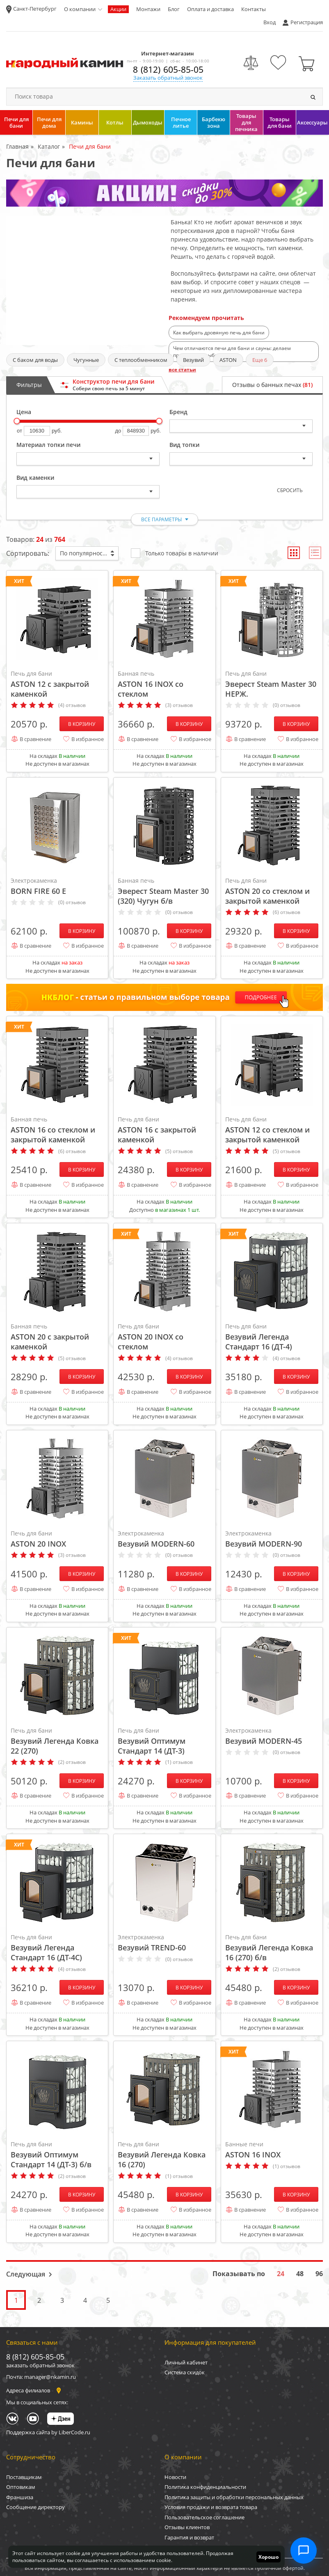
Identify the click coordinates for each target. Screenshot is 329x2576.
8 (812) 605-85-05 (168, 69)
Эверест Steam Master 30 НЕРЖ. (271, 684)
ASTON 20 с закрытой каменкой (57, 1336)
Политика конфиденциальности (205, 2487)
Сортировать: (27, 553)
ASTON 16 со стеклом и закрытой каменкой (57, 1129)
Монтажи (148, 9)
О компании (80, 9)
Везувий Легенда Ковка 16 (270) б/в (271, 1947)
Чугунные (86, 360)
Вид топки (184, 445)
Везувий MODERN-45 (271, 1736)
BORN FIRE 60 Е (57, 886)
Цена (23, 412)
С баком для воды (35, 360)
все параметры (161, 519)
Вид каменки (35, 477)
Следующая (25, 2274)
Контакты (253, 9)
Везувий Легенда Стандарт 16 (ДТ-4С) (57, 1947)
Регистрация (306, 22)
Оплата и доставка (210, 9)
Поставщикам (24, 2477)
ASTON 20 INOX (57, 1539)
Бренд (178, 412)
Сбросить (290, 490)
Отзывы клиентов (187, 2527)
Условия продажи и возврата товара (210, 2507)
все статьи (182, 369)
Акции (118, 9)
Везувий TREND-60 (164, 1942)
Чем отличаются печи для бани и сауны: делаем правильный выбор (232, 352)
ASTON (228, 360)
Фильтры (29, 385)
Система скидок (184, 2372)
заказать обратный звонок (40, 2365)
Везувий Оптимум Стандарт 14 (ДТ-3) (164, 1741)
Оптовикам (20, 2487)
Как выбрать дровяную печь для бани (219, 332)
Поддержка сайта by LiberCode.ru (48, 2432)
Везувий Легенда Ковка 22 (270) (57, 1741)
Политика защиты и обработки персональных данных (234, 2497)
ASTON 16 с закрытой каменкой (164, 1129)
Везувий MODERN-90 (271, 1539)
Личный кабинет (186, 2362)
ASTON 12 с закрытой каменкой (57, 684)
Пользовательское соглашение (204, 2517)
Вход (269, 22)
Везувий (193, 360)
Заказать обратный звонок (168, 77)
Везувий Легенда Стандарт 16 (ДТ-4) (271, 1336)
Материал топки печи (48, 445)
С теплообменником (140, 360)
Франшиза (19, 2497)
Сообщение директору (35, 2507)
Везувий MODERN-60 (164, 1539)
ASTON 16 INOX (271, 2149)
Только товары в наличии (174, 552)
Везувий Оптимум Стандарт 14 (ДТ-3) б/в (57, 2154)
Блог (174, 9)
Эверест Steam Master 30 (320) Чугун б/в (164, 891)
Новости (175, 2477)
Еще (259, 360)
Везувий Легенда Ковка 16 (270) (164, 2154)
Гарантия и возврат (189, 2537)
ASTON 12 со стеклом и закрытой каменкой (271, 1129)
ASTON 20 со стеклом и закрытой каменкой (271, 891)
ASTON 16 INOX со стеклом (164, 684)
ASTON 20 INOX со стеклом (164, 1336)
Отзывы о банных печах (272, 385)
